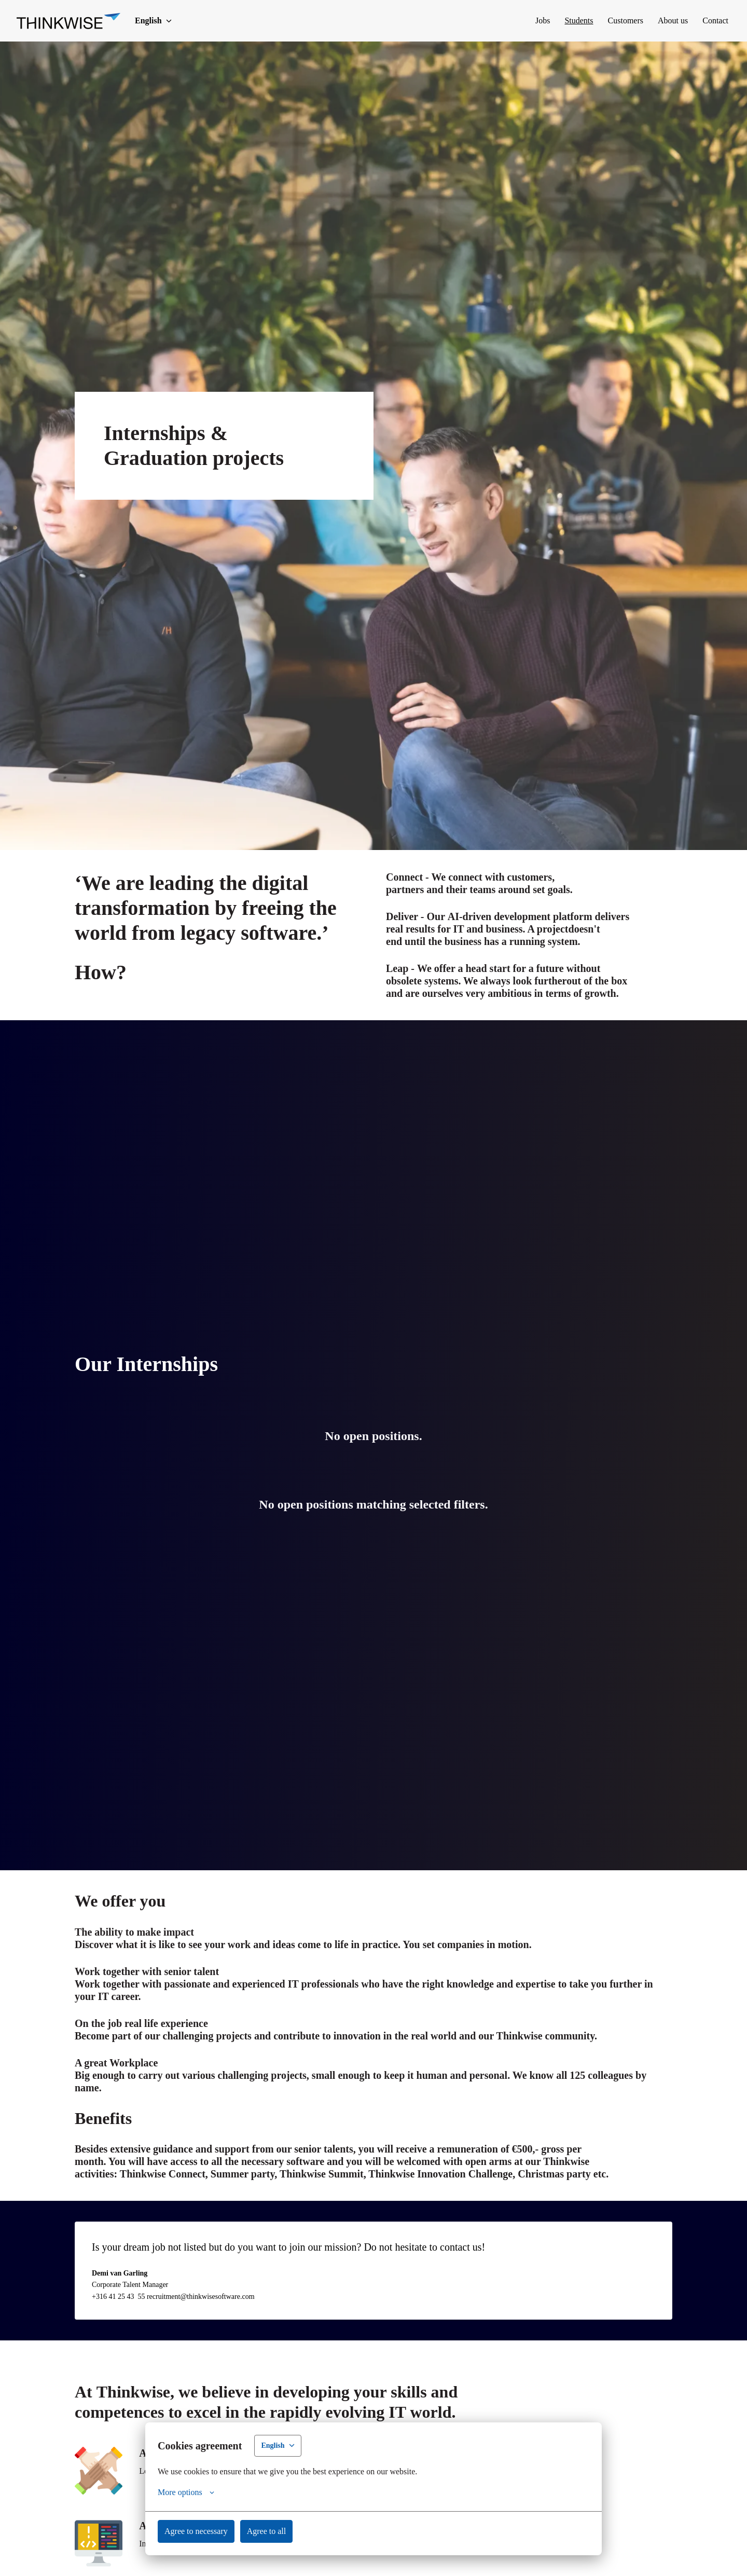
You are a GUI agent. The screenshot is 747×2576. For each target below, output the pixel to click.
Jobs (507, 20)
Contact (711, 20)
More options (191, 2492)
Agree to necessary (203, 2531)
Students (550, 20)
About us (662, 20)
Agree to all (285, 2531)
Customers (606, 20)
